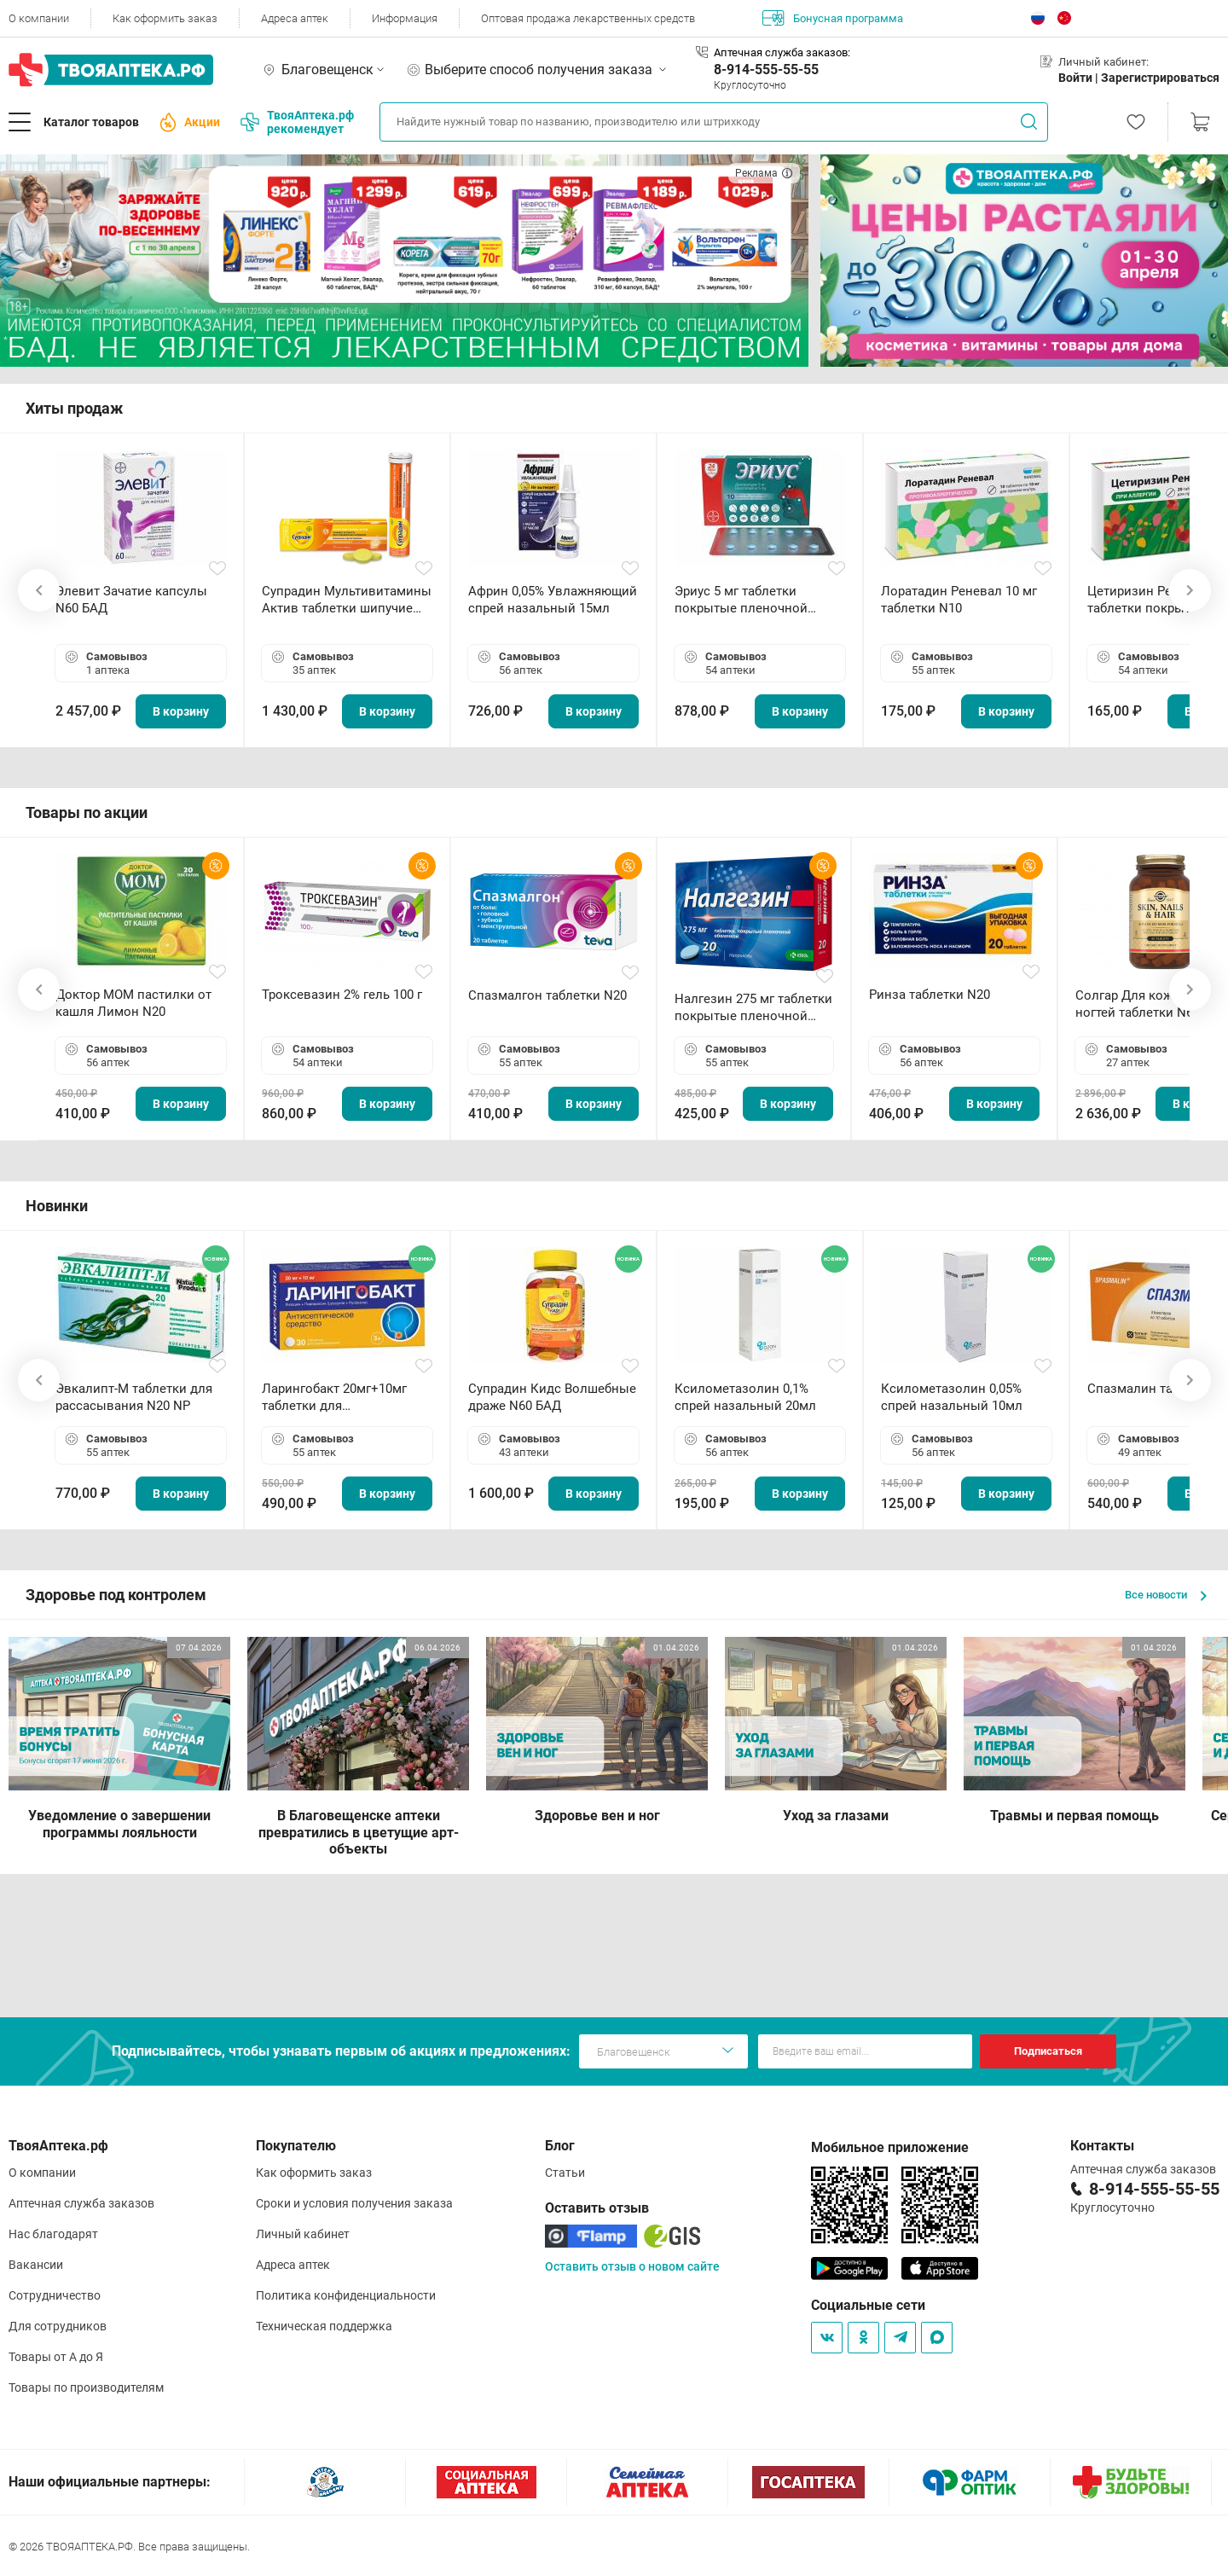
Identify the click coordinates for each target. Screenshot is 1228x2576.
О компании (39, 18)
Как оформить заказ (165, 18)
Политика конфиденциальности (346, 2295)
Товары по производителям (86, 2387)
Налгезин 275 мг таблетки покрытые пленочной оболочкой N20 (753, 1007)
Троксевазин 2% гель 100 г (342, 994)
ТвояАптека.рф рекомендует (297, 122)
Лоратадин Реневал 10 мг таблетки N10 (959, 599)
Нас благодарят (53, 2234)
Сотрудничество (55, 2295)
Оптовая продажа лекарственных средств (588, 18)
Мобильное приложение (890, 2147)
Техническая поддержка (324, 2326)
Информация (404, 18)
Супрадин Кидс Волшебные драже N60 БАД (552, 1397)
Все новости (1166, 1594)
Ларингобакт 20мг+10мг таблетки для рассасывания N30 (334, 1397)
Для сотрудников (58, 2326)
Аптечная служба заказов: (782, 52)
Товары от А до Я (56, 2357)
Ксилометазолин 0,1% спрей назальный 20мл (745, 1397)
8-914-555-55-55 (766, 69)
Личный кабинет (303, 2234)
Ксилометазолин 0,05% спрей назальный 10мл (951, 1397)
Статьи (565, 2172)
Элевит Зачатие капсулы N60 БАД (131, 599)
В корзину (181, 711)
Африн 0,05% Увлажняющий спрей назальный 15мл (552, 599)
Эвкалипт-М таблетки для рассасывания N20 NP (133, 1397)
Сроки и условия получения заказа (354, 2203)
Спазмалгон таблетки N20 (547, 995)
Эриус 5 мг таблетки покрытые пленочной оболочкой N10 (741, 600)
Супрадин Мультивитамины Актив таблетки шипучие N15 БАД (347, 600)
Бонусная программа (832, 18)
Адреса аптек (294, 18)
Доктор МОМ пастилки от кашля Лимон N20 (133, 1003)
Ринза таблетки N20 (929, 994)
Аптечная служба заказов (81, 2203)
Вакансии (36, 2264)
